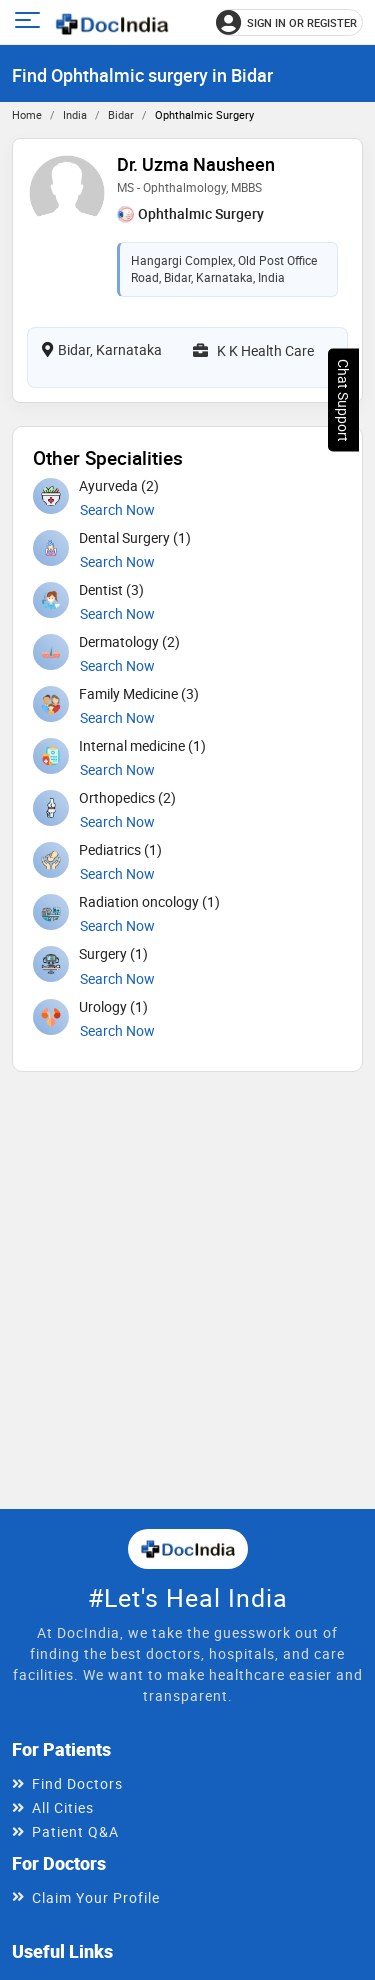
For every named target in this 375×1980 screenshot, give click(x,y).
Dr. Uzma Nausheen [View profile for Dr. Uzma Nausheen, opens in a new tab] (196, 164)
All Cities (63, 1807)
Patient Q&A (75, 1831)
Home (27, 114)
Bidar (121, 114)
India (75, 114)
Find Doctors (77, 1783)
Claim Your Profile (96, 1897)
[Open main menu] (30, 22)
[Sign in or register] (289, 22)
